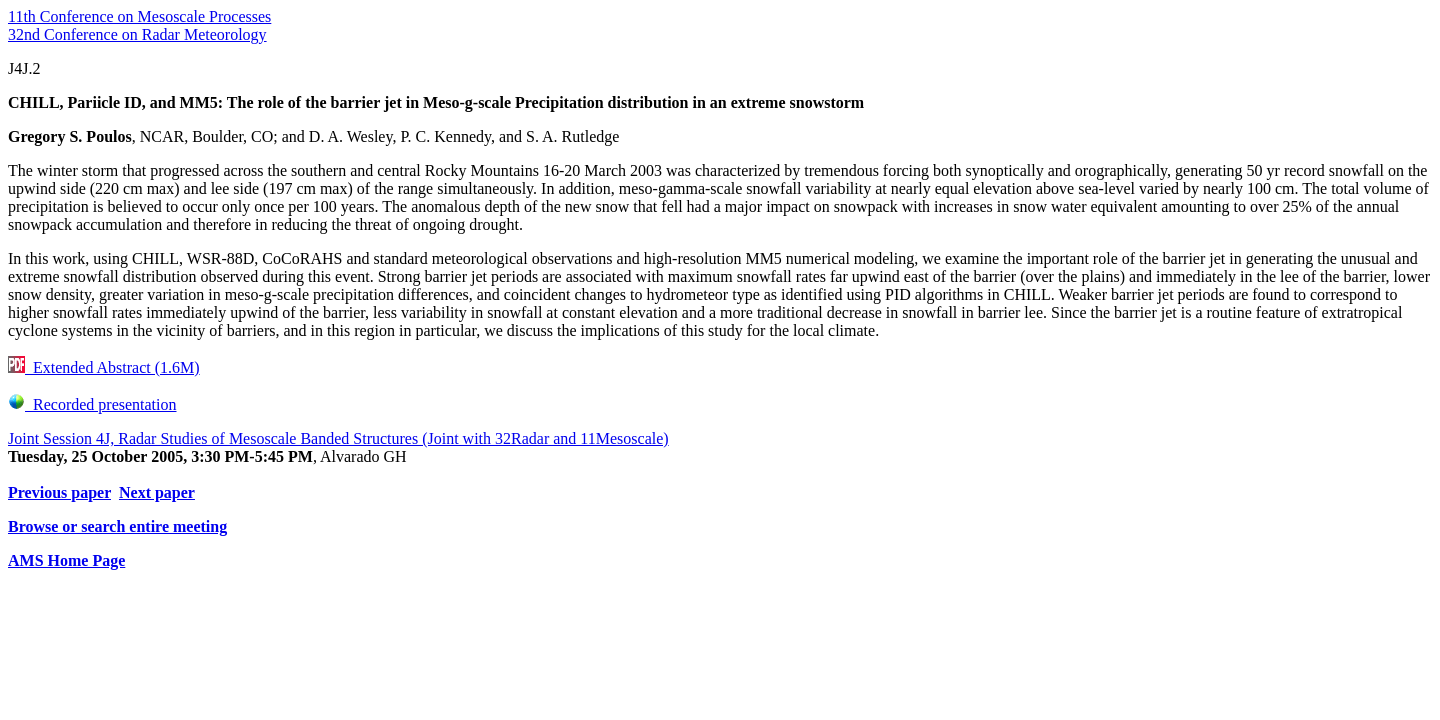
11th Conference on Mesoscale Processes (139, 16)
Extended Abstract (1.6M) (104, 367)
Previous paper (59, 492)
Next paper (157, 492)
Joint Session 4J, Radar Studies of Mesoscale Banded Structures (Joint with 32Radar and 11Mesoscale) (338, 438)
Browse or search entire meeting (117, 526)
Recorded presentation (92, 404)
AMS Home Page (66, 560)
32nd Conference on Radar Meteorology (137, 34)
